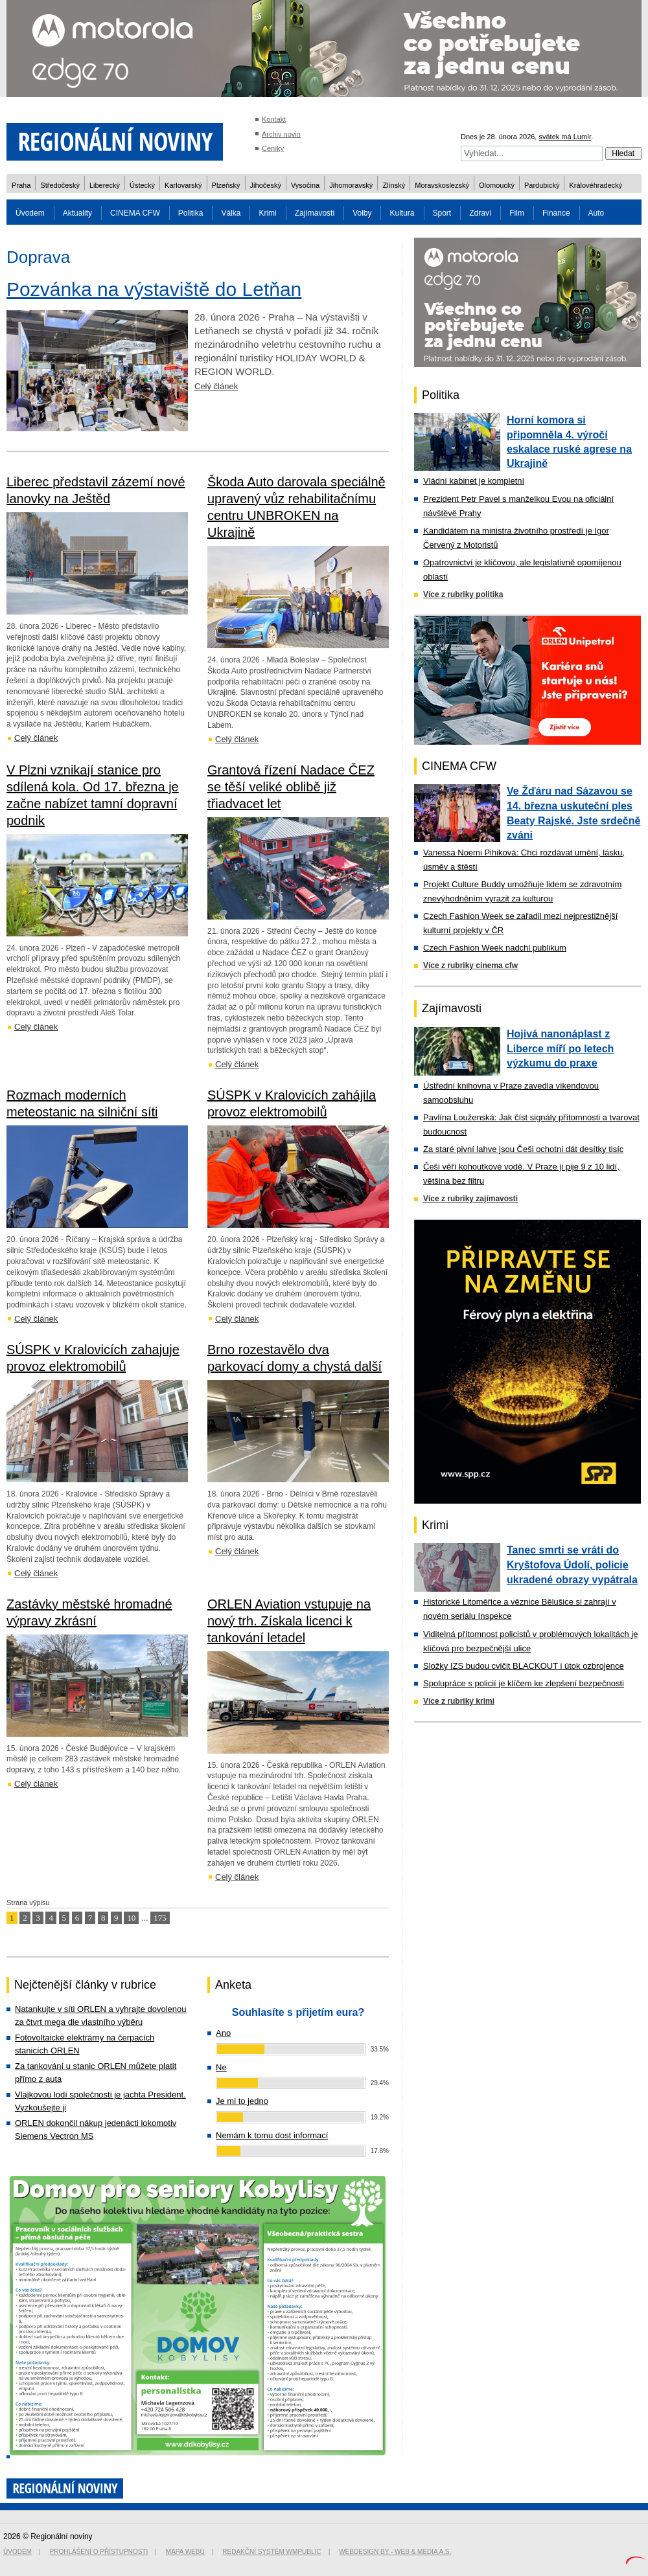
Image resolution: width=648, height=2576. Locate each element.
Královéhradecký (595, 185)
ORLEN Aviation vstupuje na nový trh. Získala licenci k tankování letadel (289, 1621)
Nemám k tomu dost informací (272, 2135)
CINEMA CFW (135, 213)
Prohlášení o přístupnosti (99, 2551)
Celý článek (216, 386)
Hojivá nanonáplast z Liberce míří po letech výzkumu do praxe (560, 1048)
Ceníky (273, 148)
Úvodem (30, 213)
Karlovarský (183, 185)
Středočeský (60, 185)
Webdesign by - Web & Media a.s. (395, 2551)
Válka (230, 213)
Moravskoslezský (442, 185)
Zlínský (393, 185)
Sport (442, 213)
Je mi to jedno (242, 2101)
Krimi (267, 213)
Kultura (401, 213)
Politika (190, 213)
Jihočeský (265, 185)
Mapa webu (185, 2551)
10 (131, 1918)
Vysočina (305, 185)
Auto (596, 213)
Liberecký (104, 185)
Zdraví (480, 213)
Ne (221, 2067)
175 (160, 1918)
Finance (556, 213)
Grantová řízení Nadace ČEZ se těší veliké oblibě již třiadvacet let (291, 787)
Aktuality (77, 213)
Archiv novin (281, 134)
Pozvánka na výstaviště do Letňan (153, 289)
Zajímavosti (314, 213)
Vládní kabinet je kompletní (473, 481)
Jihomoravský (351, 185)
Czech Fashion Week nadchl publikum (494, 948)
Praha (21, 185)
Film (516, 213)
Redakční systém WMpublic (271, 2551)
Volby (362, 213)
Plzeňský (226, 185)
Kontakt (274, 119)
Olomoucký (497, 185)
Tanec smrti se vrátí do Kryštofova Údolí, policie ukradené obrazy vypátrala (572, 1564)
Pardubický (541, 185)
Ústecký (142, 185)
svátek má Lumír (564, 137)
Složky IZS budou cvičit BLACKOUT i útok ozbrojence (523, 1666)
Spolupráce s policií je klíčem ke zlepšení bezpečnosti (523, 1683)
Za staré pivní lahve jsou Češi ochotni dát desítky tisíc (523, 1149)
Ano (223, 2033)
